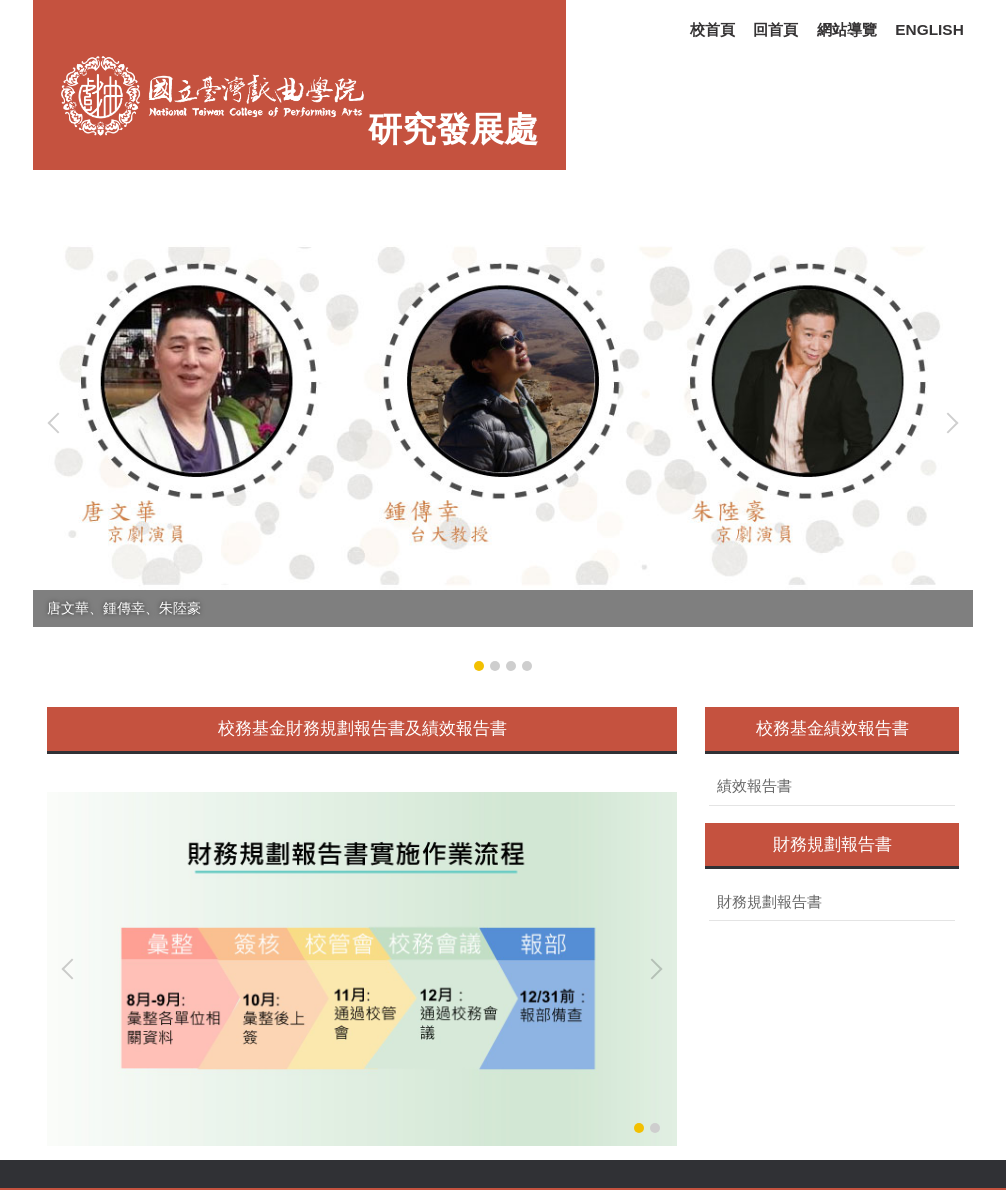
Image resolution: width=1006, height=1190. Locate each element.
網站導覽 (847, 29)
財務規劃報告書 (769, 902)
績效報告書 (754, 786)
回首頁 (775, 29)
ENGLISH (929, 29)
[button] (58, 423)
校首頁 (712, 29)
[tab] (479, 666)
